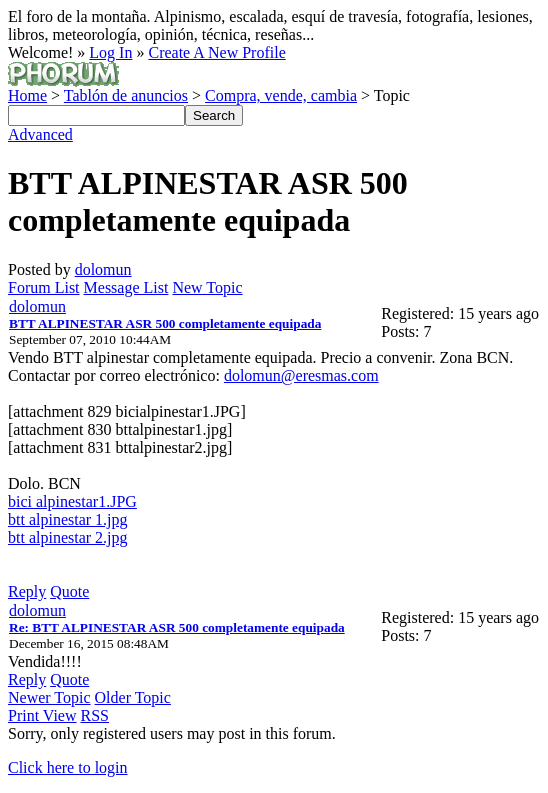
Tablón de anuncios (126, 95)
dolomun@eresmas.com (301, 375)
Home (27, 95)
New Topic (207, 287)
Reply (27, 591)
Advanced (40, 134)
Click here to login (68, 767)
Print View (42, 715)
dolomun (103, 269)
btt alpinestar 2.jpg (68, 537)
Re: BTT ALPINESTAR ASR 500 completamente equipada (177, 627)
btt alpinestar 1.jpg (68, 519)
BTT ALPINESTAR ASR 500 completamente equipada (165, 323)
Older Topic (133, 697)
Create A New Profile (216, 52)
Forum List (44, 287)
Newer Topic (49, 697)
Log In (110, 52)
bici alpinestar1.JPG (72, 501)
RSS (95, 715)
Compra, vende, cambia (281, 95)
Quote (69, 591)
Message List (126, 287)
